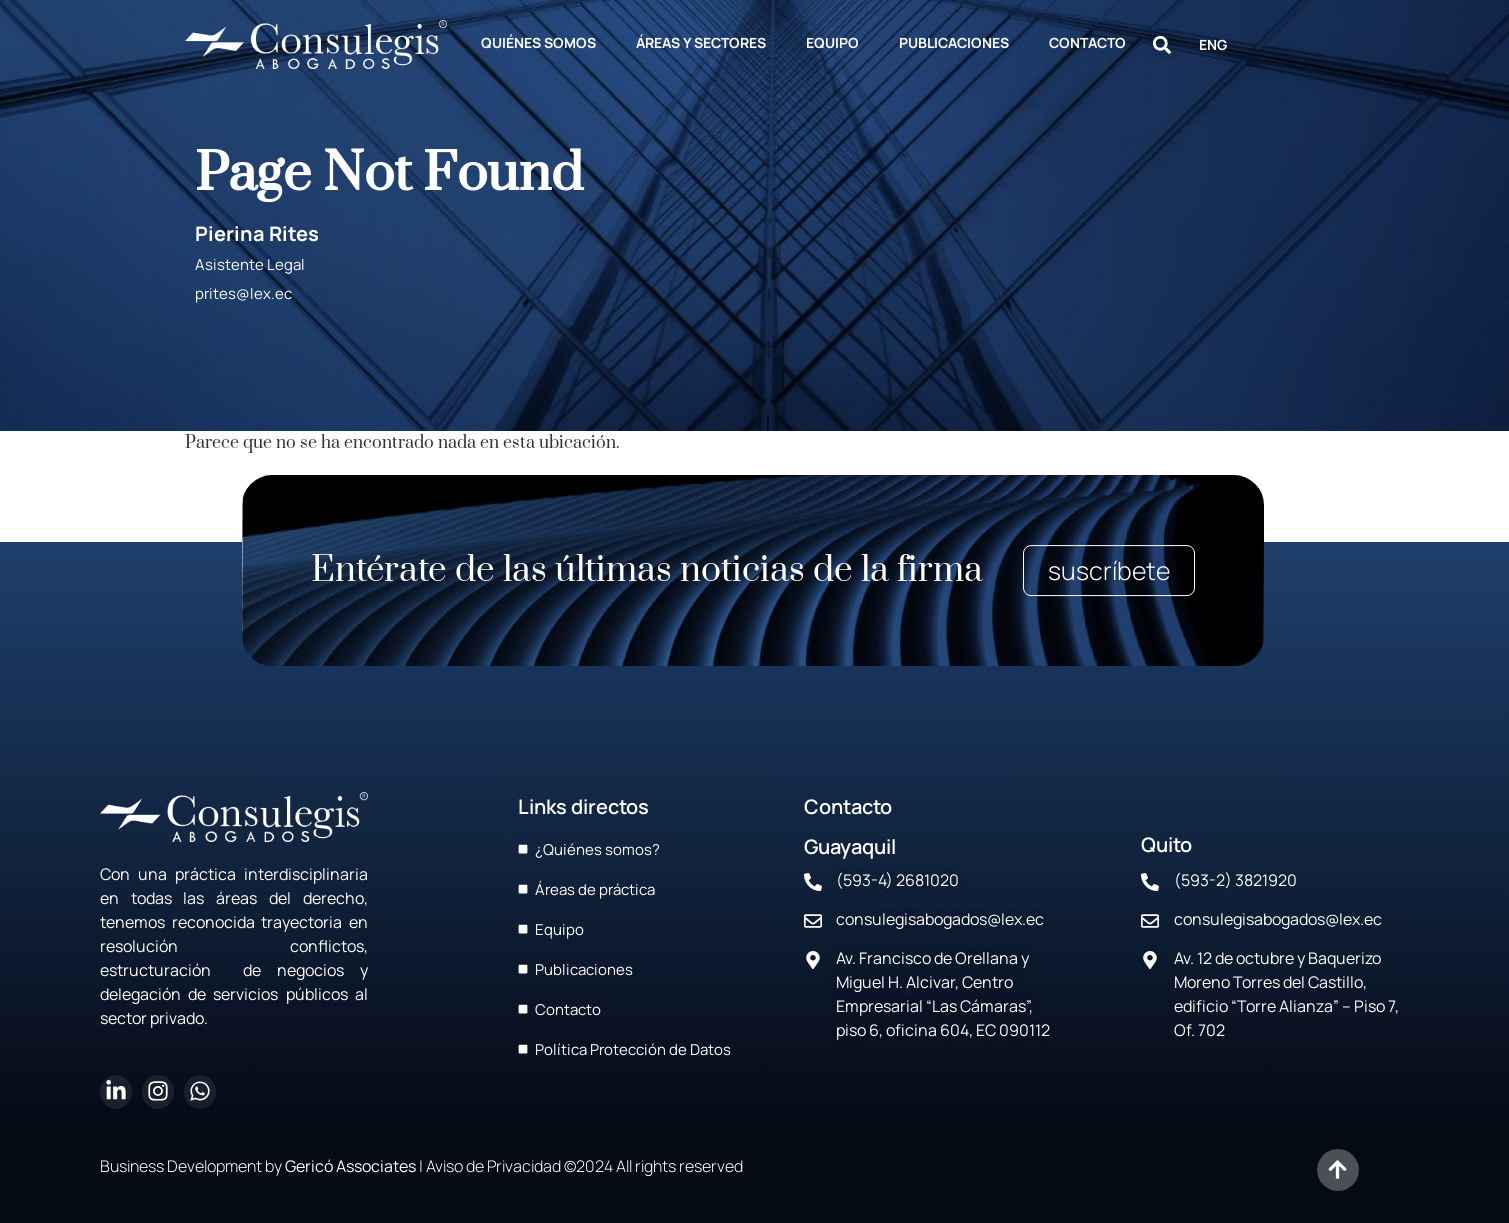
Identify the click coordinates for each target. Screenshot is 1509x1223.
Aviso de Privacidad (493, 1166)
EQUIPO (832, 42)
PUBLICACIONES (954, 42)
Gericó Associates (350, 1166)
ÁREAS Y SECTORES (701, 42)
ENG (1213, 44)
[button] (1162, 44)
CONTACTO (1087, 42)
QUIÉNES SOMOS (538, 42)
